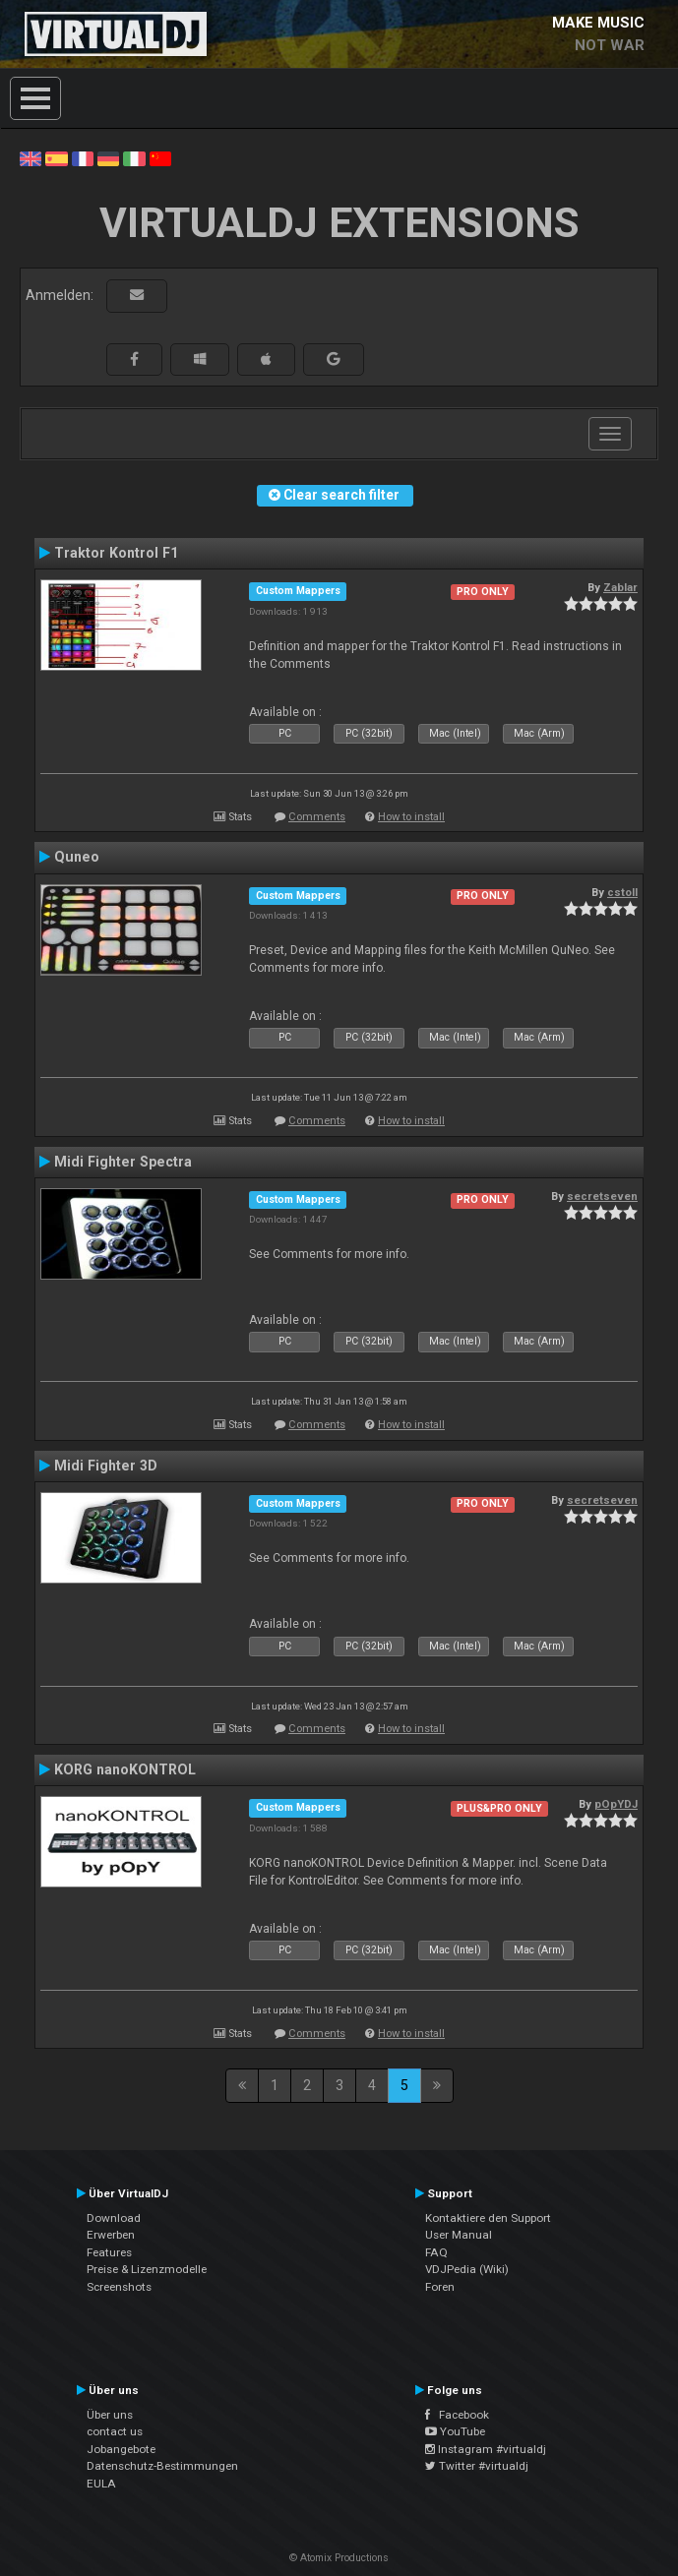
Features (109, 2252)
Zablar (620, 587)
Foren (440, 2287)
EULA (101, 2483)
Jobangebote (121, 2449)
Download (114, 2218)
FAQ (436, 2252)
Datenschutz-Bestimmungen (162, 2466)
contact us (115, 2431)
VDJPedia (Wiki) (467, 2269)
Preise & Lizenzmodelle (147, 2269)
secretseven (602, 1196)
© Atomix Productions (339, 2557)
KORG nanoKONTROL (125, 1769)
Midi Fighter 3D (105, 1465)
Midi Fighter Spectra (123, 1161)
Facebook (457, 2415)
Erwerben (111, 2235)
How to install (411, 816)
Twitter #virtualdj (476, 2466)
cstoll (622, 892)
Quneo (76, 857)
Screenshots (119, 2287)
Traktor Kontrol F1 (116, 553)
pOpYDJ (616, 1804)
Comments (316, 816)
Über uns (110, 2415)
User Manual (458, 2235)
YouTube (455, 2431)
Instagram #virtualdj (485, 2449)
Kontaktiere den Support (488, 2218)
